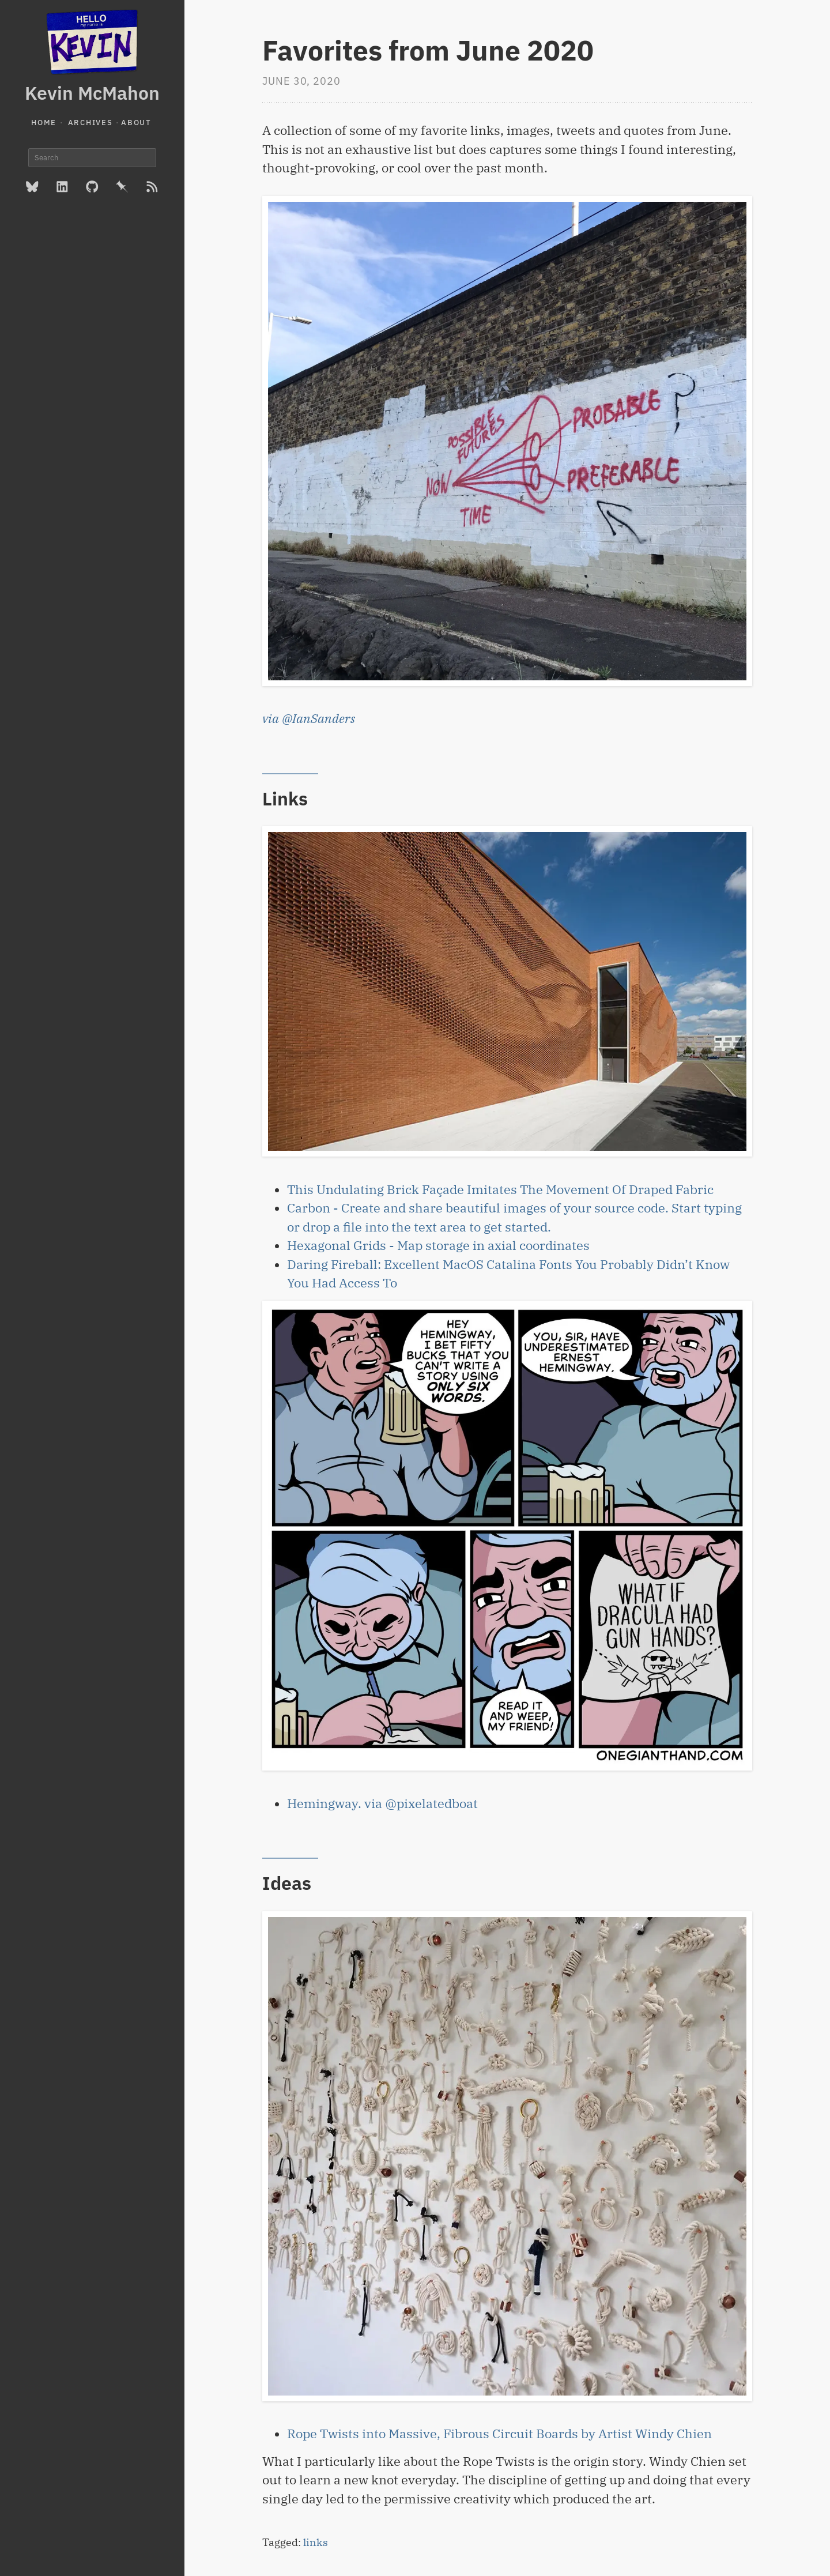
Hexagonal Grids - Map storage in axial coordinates (438, 1245)
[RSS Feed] (152, 187)
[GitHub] (92, 187)
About (136, 122)
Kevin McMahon (92, 93)
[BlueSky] (32, 187)
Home (43, 122)
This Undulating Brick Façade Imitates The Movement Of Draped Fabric (500, 1189)
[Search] (92, 157)
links (315, 2542)
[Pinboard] (122, 187)
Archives (90, 122)
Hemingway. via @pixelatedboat (382, 1803)
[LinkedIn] (62, 187)
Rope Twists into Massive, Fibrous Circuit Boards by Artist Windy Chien (499, 2434)
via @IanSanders (308, 718)
